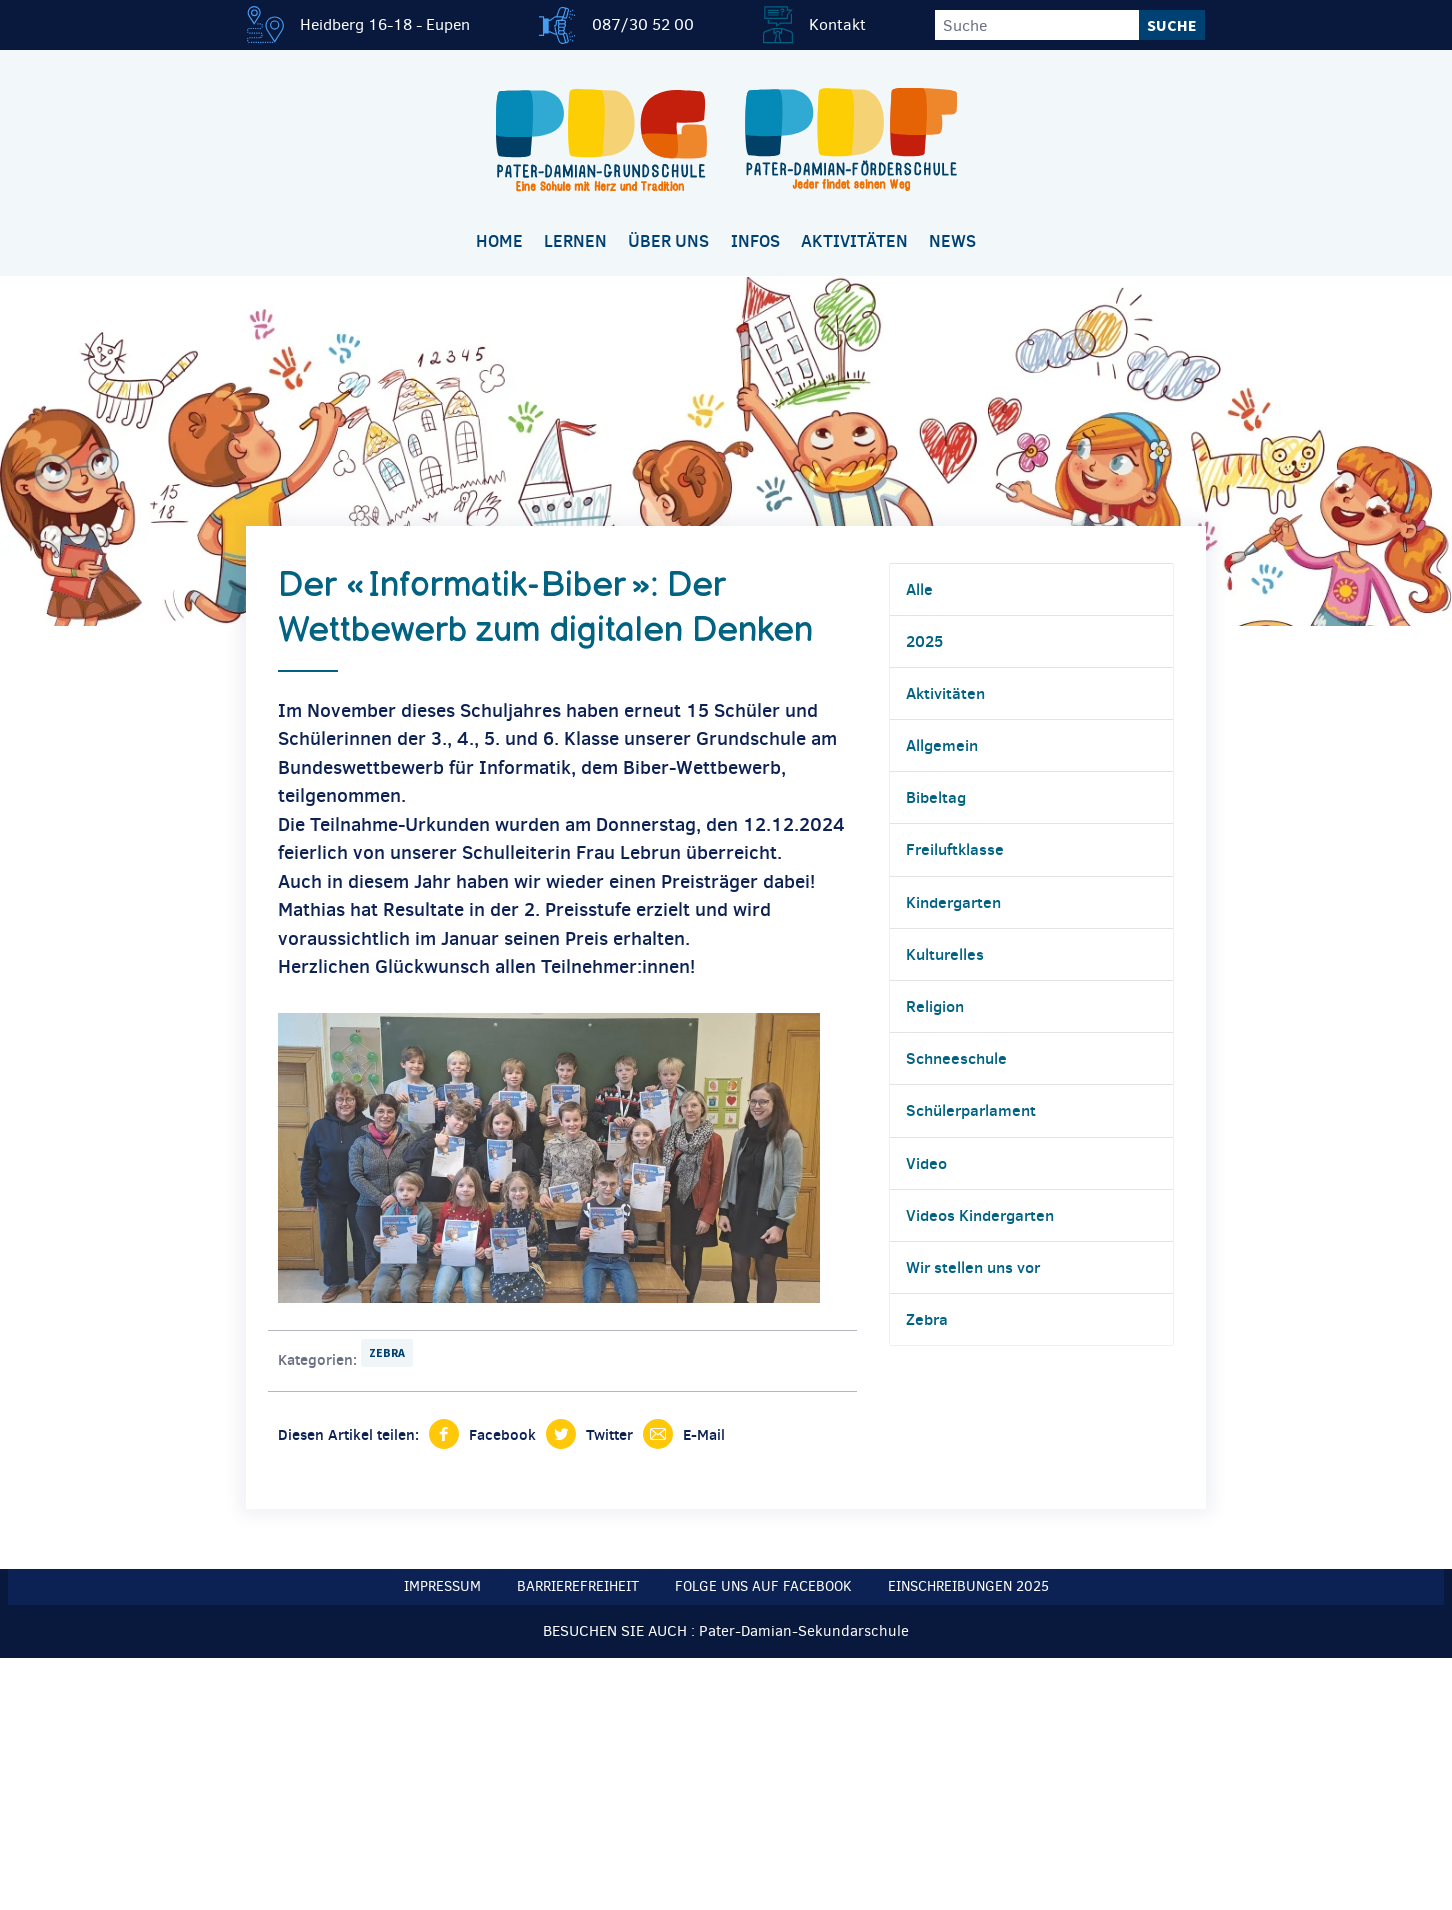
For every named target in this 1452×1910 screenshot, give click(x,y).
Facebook (502, 1434)
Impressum (442, 1586)
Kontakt (837, 24)
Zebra (387, 1352)
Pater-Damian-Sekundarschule (804, 1631)
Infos (755, 241)
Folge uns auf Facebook (763, 1586)
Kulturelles (945, 954)
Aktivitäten (854, 241)
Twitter (609, 1434)
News (952, 241)
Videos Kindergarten (980, 1215)
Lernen (575, 241)
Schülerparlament (971, 1110)
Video (926, 1163)
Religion (935, 1006)
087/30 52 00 (643, 24)
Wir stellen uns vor (973, 1267)
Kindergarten (953, 902)
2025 (924, 641)
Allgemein (942, 745)
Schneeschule (956, 1058)
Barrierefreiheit (578, 1586)
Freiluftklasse (955, 849)
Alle (919, 589)
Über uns (668, 241)
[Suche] (1037, 25)
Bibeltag (936, 797)
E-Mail (704, 1434)
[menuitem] (499, 242)
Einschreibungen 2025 (968, 1586)
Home (499, 241)
